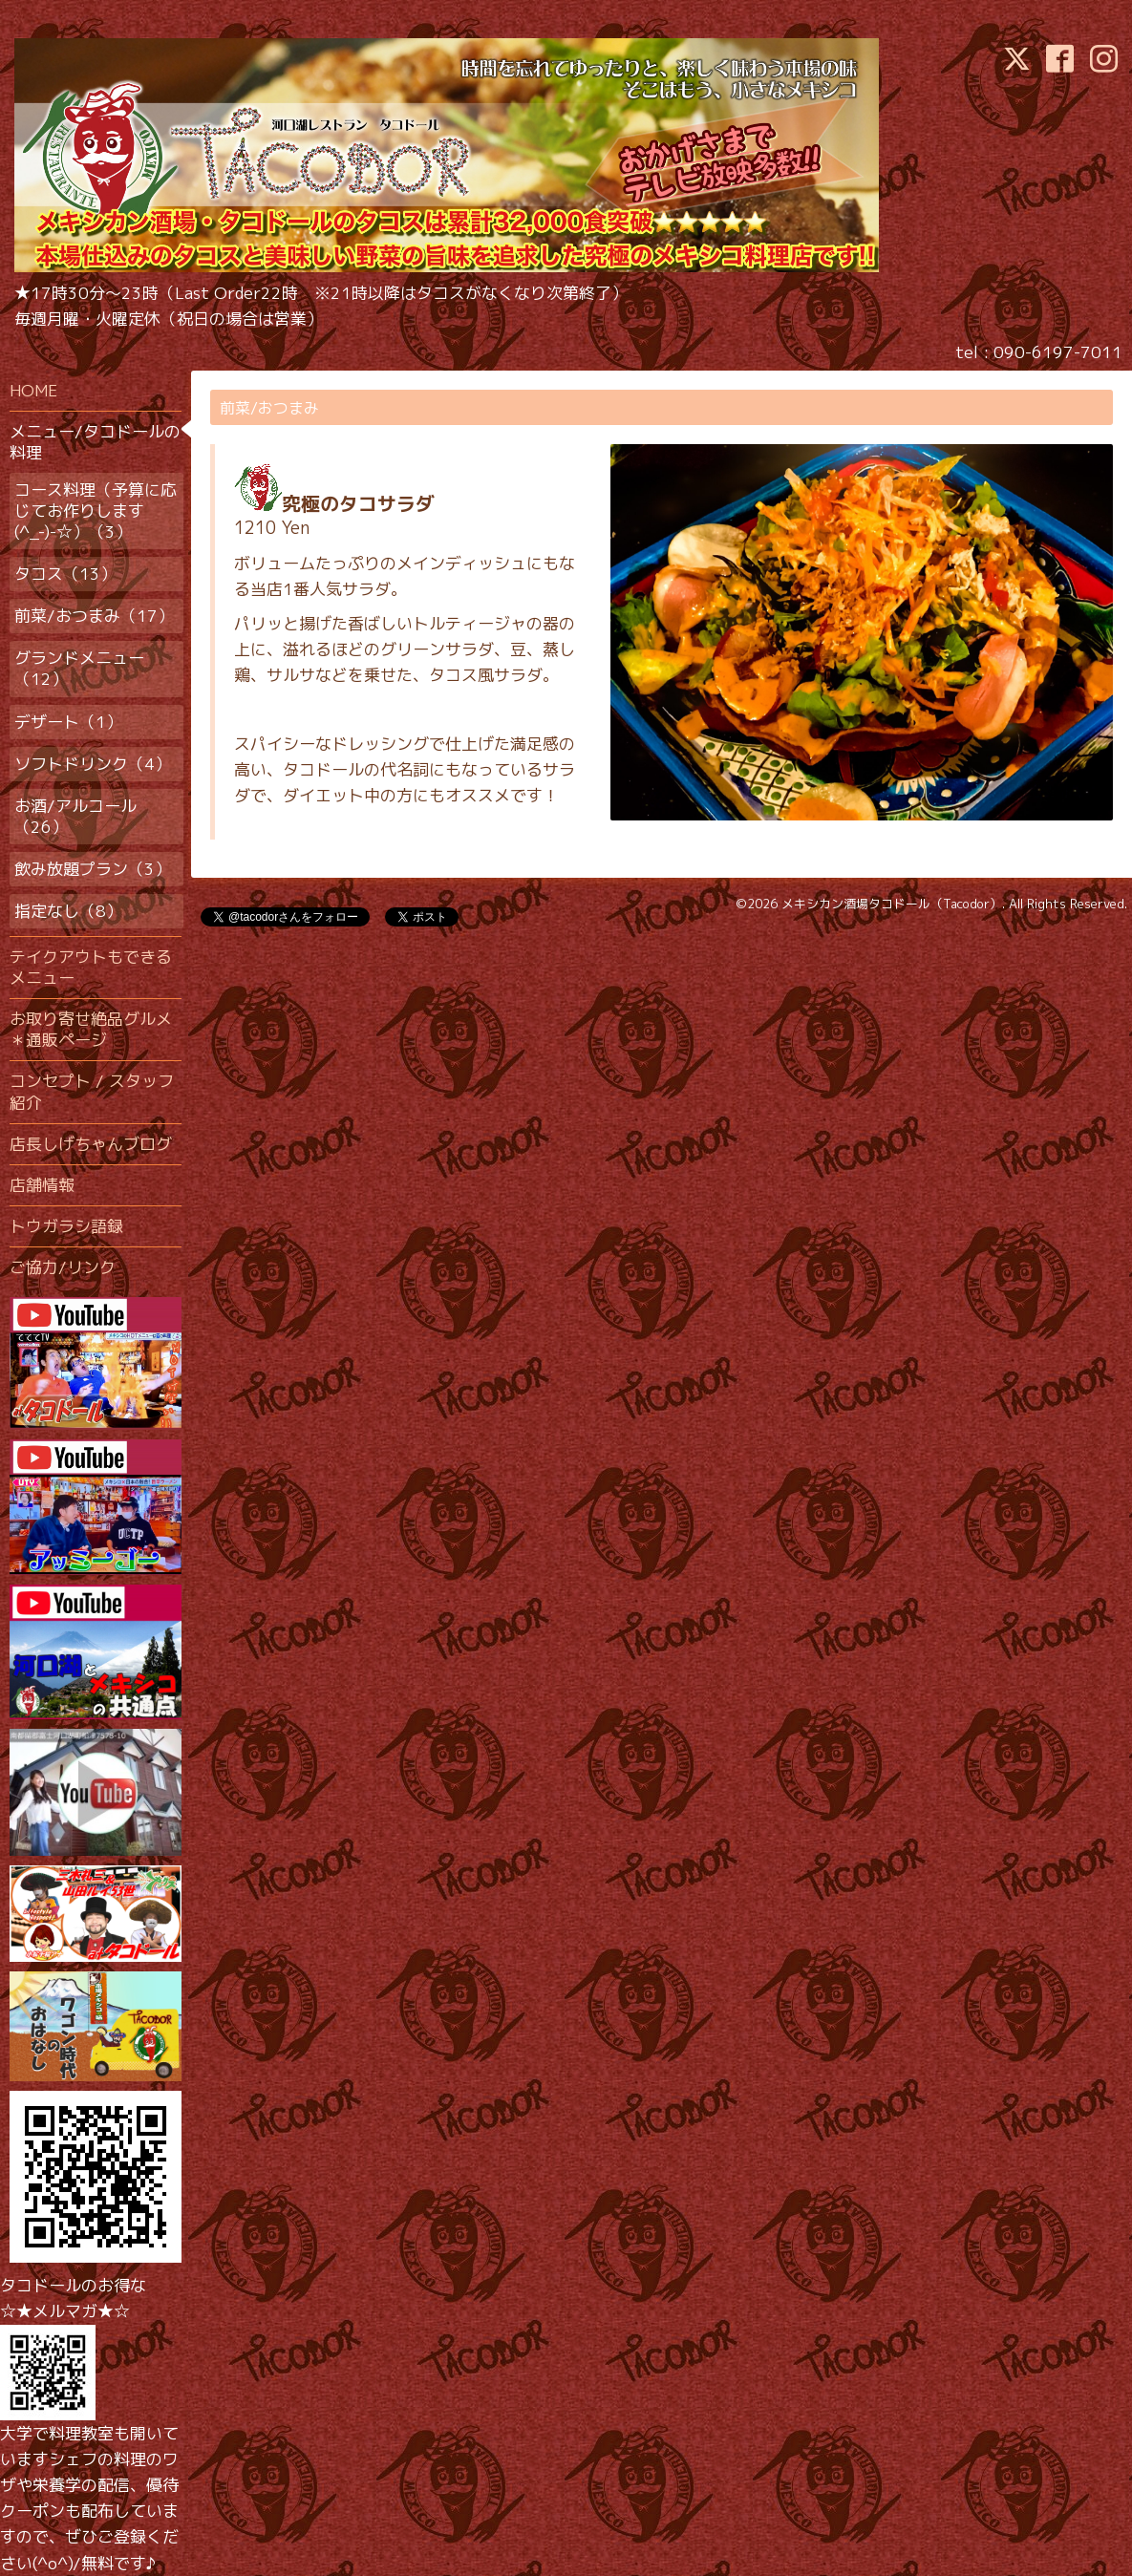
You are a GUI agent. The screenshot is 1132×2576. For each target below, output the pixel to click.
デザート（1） (68, 722)
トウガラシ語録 (66, 1226)
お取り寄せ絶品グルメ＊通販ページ (91, 1029)
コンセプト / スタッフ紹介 (92, 1091)
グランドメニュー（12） (79, 668)
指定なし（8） (68, 911)
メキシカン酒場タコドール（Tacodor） (891, 903)
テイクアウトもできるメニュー (91, 967)
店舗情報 (42, 1185)
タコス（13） (65, 574)
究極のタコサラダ (358, 503)
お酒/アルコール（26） (75, 816)
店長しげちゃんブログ (91, 1144)
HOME (33, 390)
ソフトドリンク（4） (92, 764)
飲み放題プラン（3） (92, 869)
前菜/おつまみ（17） (94, 616)
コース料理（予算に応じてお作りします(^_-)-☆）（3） (95, 511)
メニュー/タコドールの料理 (95, 441)
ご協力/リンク (63, 1267)
